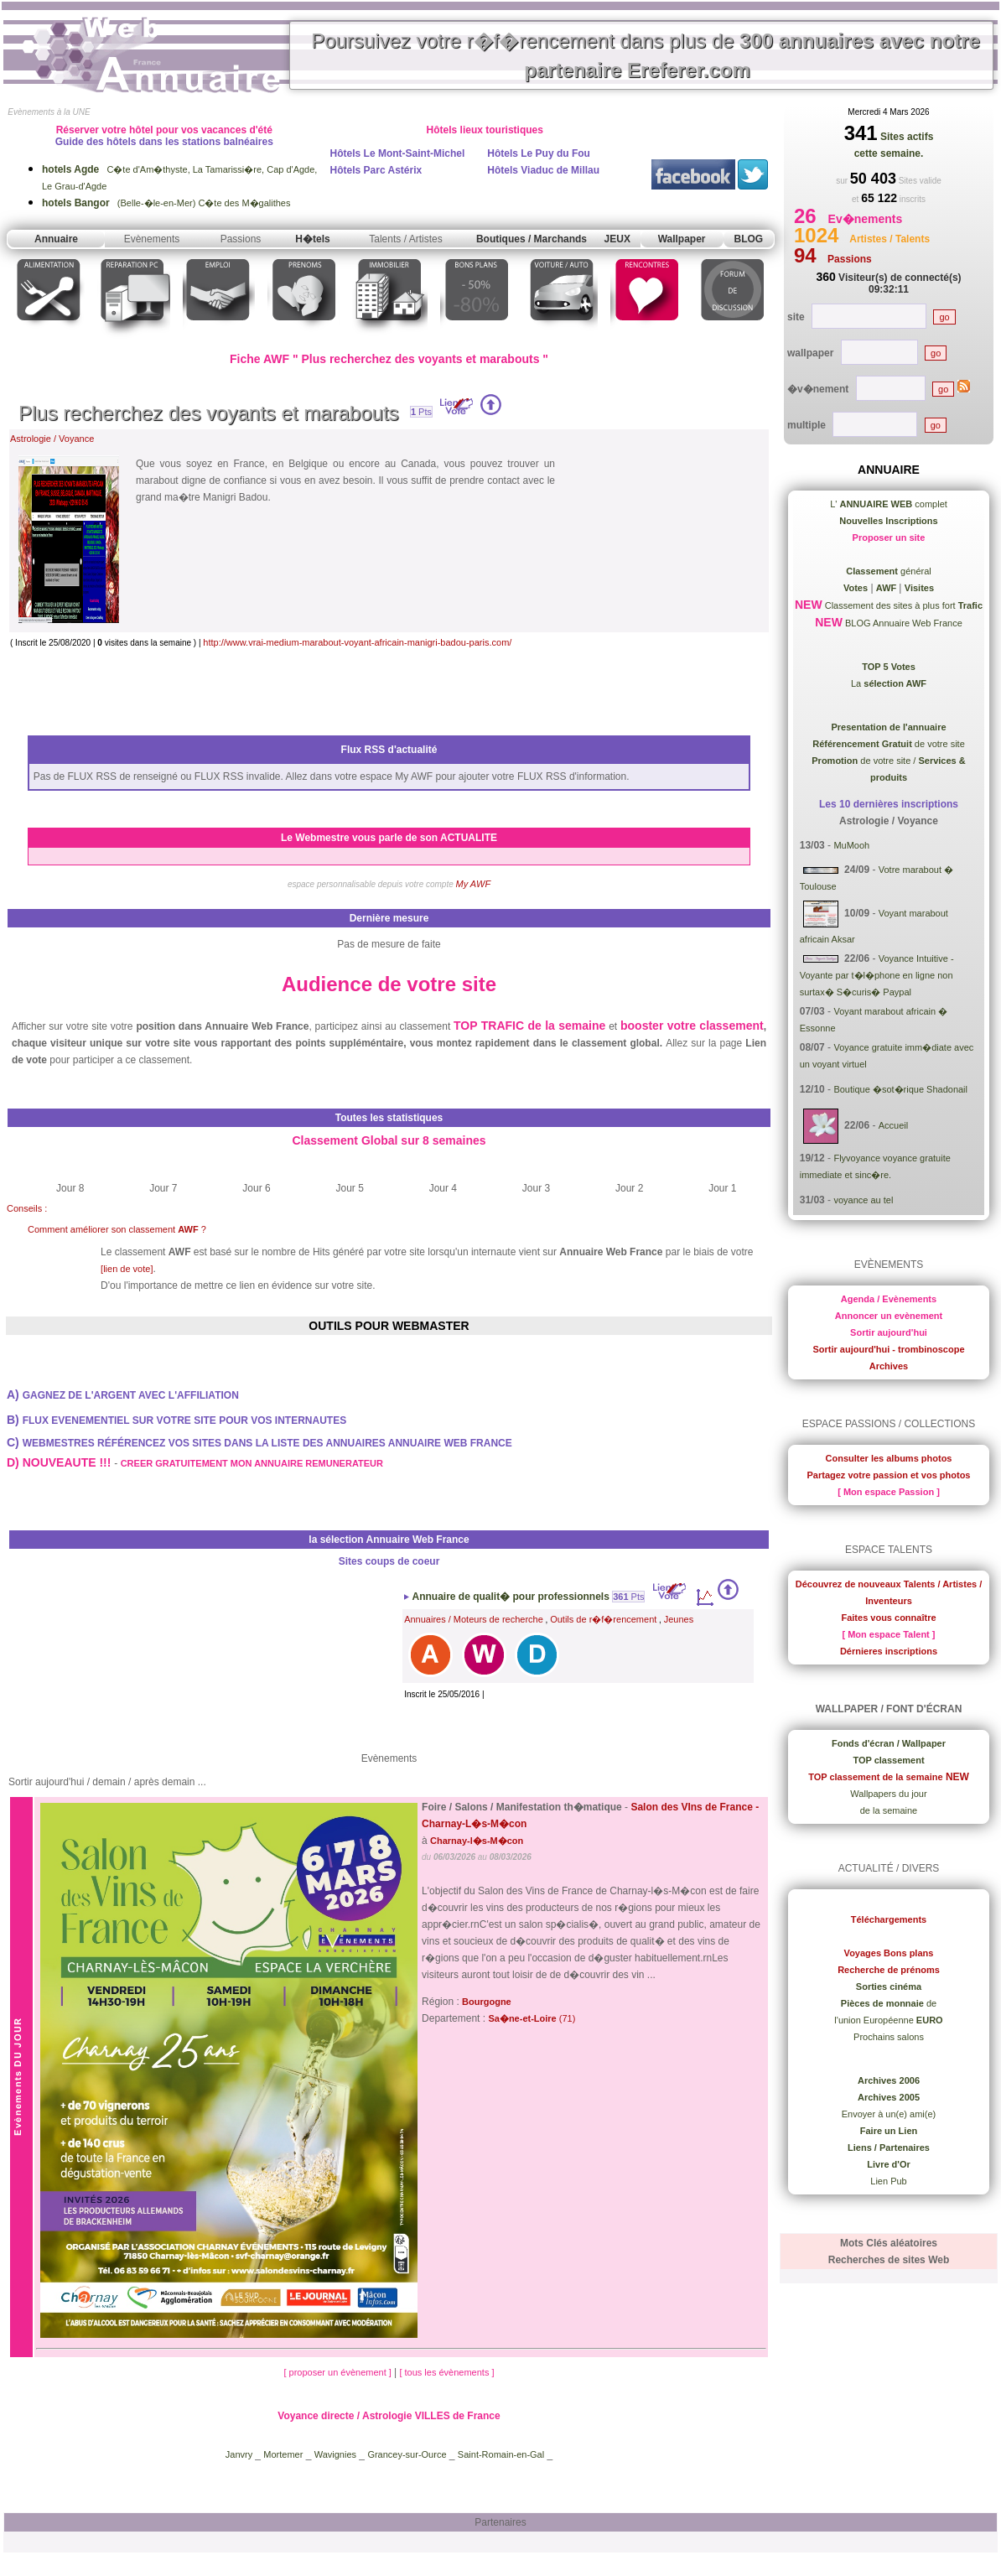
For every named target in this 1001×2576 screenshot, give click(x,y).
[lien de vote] (127, 1269)
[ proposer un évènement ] (338, 2372)
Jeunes (678, 1619)
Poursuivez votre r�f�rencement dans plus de (645, 55)
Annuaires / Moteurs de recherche (473, 1619)
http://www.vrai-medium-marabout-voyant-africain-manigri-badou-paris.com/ (357, 642)
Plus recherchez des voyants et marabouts (208, 413)
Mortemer (283, 2454)
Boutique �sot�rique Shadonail (900, 1089)
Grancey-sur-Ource (406, 2454)
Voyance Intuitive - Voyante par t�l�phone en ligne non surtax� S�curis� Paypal (877, 975)
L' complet (888, 504)
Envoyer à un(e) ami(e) (889, 2114)
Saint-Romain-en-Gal (501, 2454)
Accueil (893, 1125)
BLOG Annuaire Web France (902, 623)
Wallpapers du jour (888, 1794)
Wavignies (335, 2454)
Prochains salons (888, 2037)
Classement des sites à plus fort (902, 605)
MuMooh (851, 845)
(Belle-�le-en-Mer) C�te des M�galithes (166, 203)
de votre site (888, 744)
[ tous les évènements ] (446, 2372)
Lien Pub (888, 2181)
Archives (888, 1366)
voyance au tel (863, 1200)
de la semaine (889, 1810)
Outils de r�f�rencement (603, 1619)
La (888, 683)
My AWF (473, 884)
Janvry (240, 2454)
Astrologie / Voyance (52, 439)
